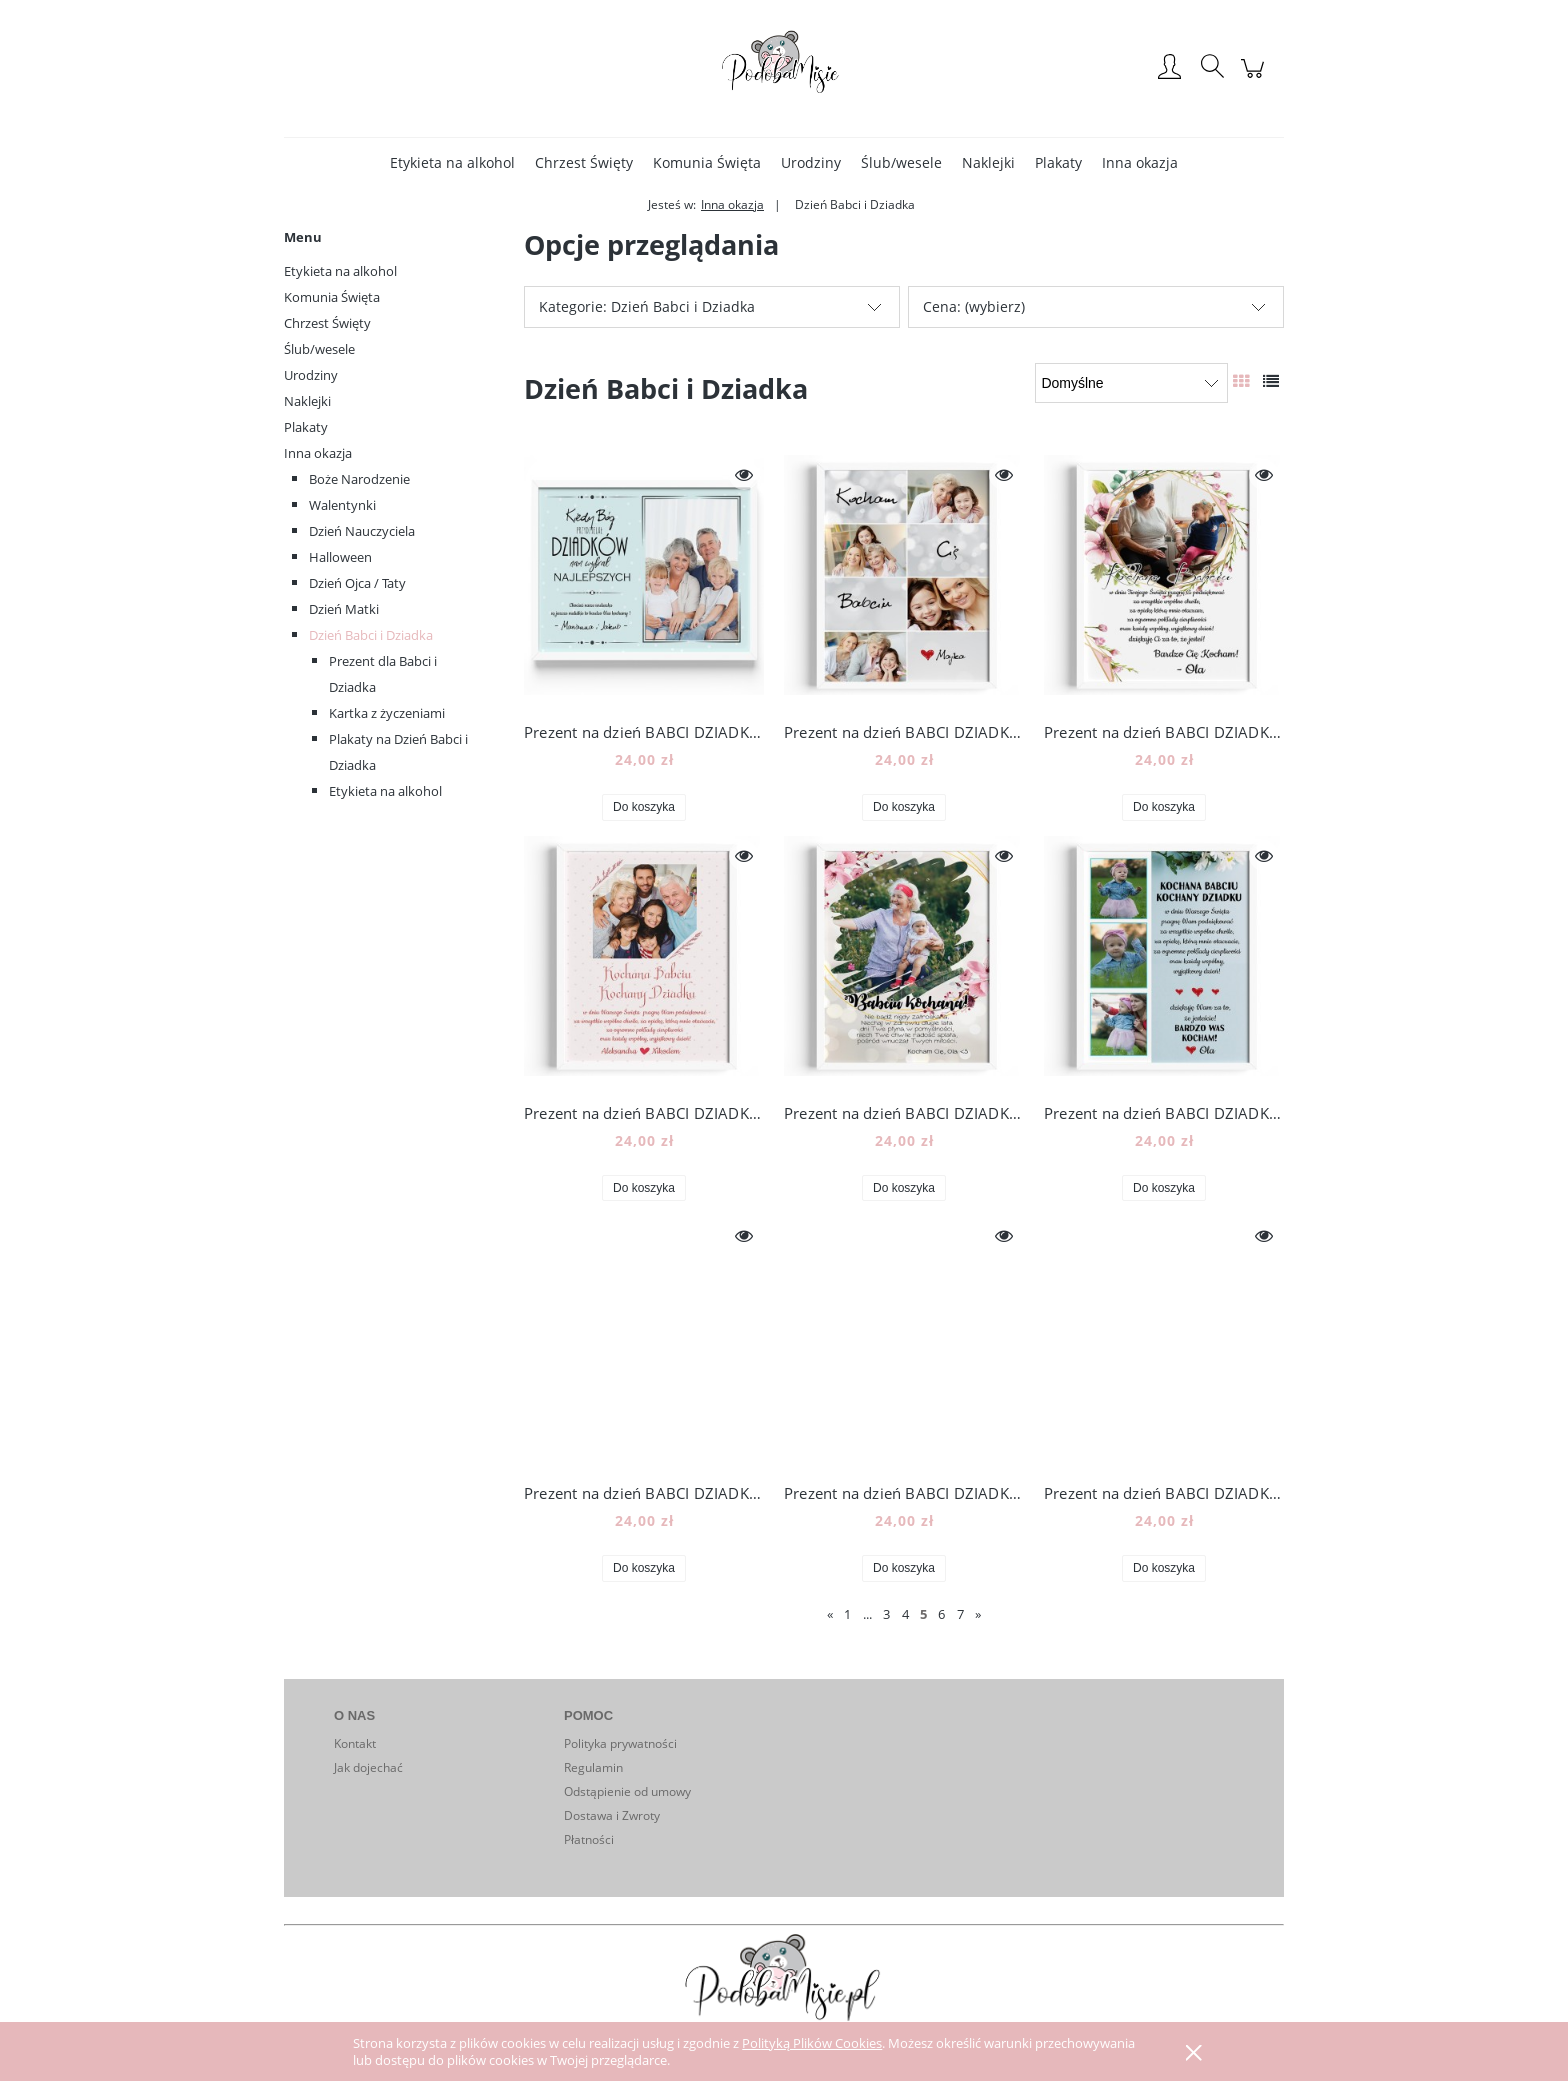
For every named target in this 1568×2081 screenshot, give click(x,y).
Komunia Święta (332, 297)
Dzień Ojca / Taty (357, 583)
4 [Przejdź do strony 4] (905, 1614)
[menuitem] (452, 162)
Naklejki (307, 401)
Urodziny (311, 375)
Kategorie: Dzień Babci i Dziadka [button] (647, 306)
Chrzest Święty (327, 323)
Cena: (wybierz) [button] (974, 306)
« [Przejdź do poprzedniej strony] (830, 1614)
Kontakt (355, 1743)
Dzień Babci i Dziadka (371, 635)
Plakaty (306, 427)
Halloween (340, 557)
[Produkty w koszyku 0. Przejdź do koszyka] (1255, 78)
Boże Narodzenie (359, 479)
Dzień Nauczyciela (362, 531)
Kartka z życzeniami (387, 713)
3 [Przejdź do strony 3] (886, 1614)
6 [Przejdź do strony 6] (941, 1614)
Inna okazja (318, 453)
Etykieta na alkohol (340, 271)
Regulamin (593, 1767)
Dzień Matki (344, 609)
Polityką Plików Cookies (812, 2043)
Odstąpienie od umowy (627, 1791)
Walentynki (342, 505)
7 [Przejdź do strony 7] (960, 1614)
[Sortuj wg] (1131, 383)
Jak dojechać (368, 1767)
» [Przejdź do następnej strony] (978, 1614)
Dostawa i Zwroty (612, 1815)
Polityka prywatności (620, 1743)
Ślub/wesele (319, 349)
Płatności (589, 1839)
